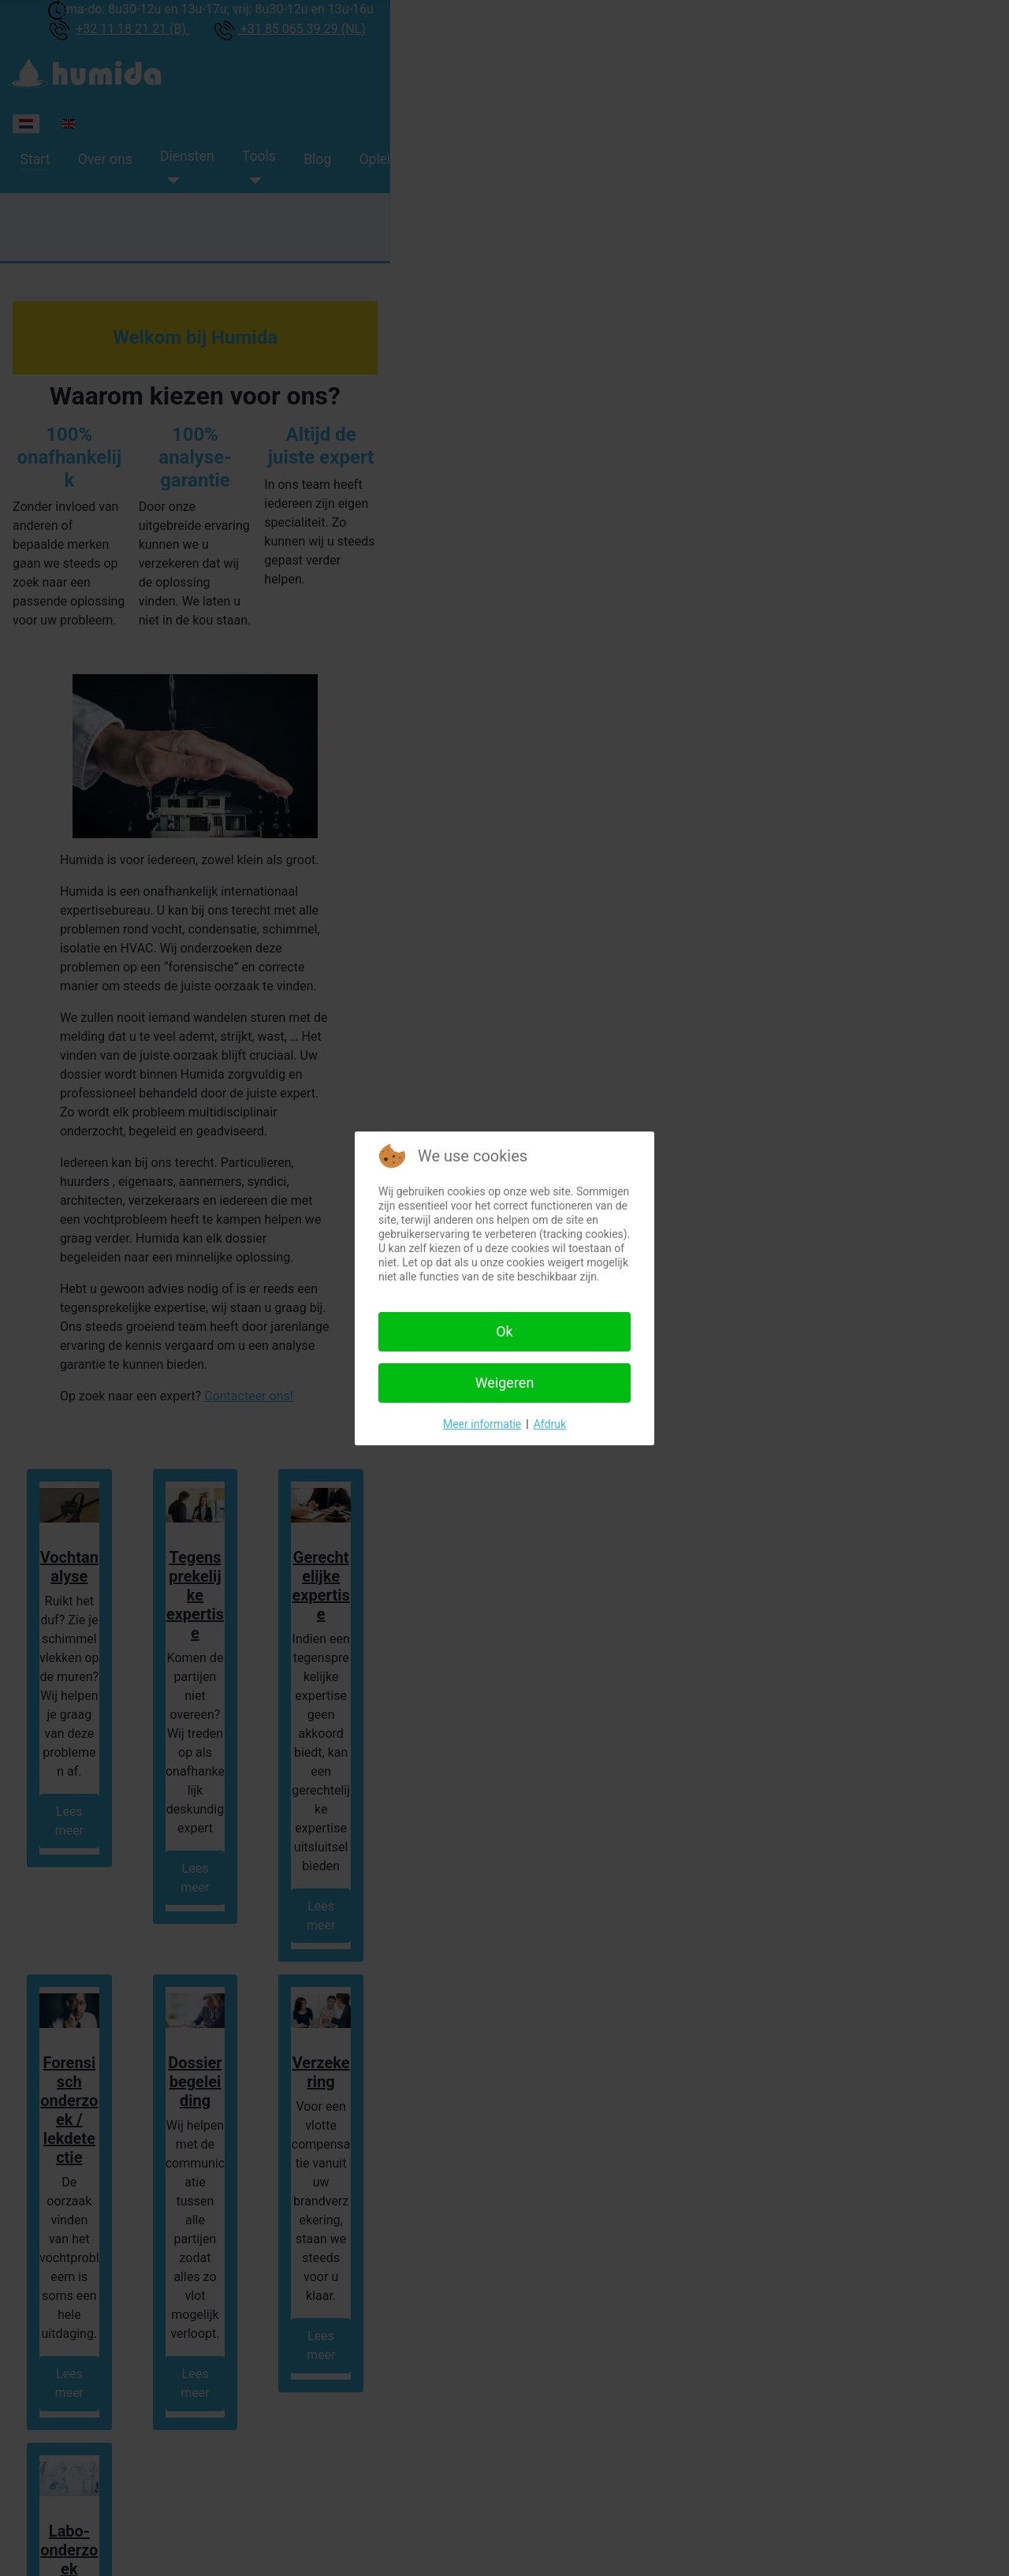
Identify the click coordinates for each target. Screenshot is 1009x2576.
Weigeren (504, 1382)
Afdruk (550, 1424)
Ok (504, 1331)
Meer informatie (482, 1424)
